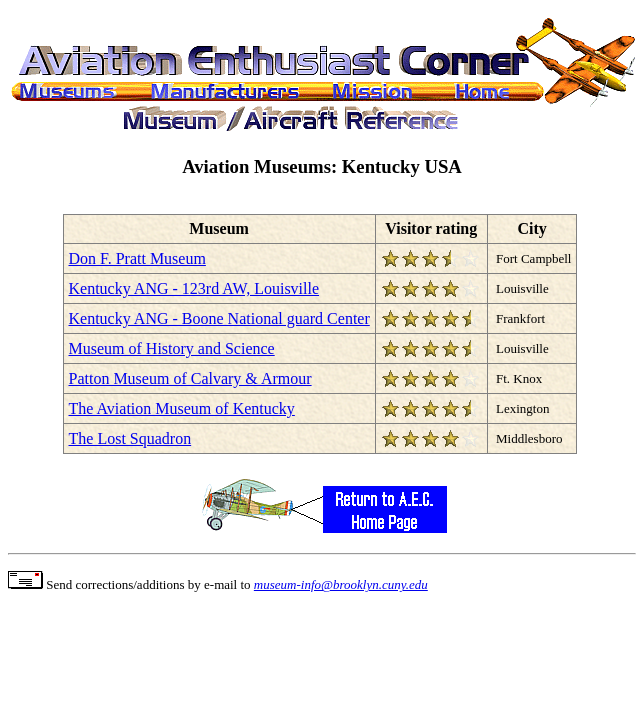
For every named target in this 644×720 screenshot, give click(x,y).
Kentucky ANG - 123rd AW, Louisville (194, 288)
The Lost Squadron (130, 438)
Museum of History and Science (172, 348)
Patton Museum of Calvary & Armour (190, 378)
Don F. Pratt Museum (137, 258)
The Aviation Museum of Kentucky (182, 408)
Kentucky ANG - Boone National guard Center (219, 318)
